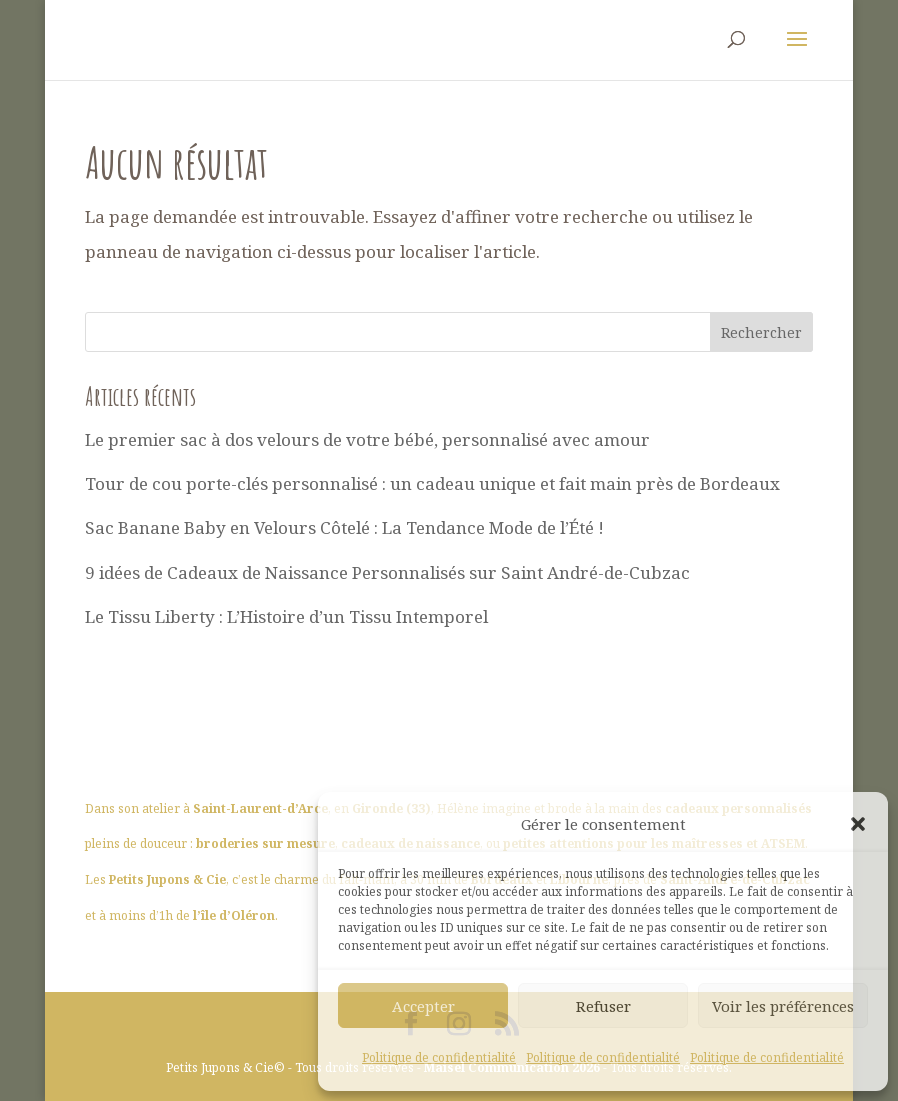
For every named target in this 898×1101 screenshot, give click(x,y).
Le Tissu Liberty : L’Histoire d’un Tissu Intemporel (286, 616)
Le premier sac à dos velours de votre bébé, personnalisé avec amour (367, 439)
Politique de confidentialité (439, 1057)
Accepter (423, 1006)
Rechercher (761, 332)
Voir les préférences (783, 1006)
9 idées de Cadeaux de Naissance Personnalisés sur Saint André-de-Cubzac (387, 572)
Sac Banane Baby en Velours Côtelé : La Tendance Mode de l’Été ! (344, 527)
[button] (858, 824)
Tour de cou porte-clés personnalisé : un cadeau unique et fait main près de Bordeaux (432, 483)
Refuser (603, 1006)
